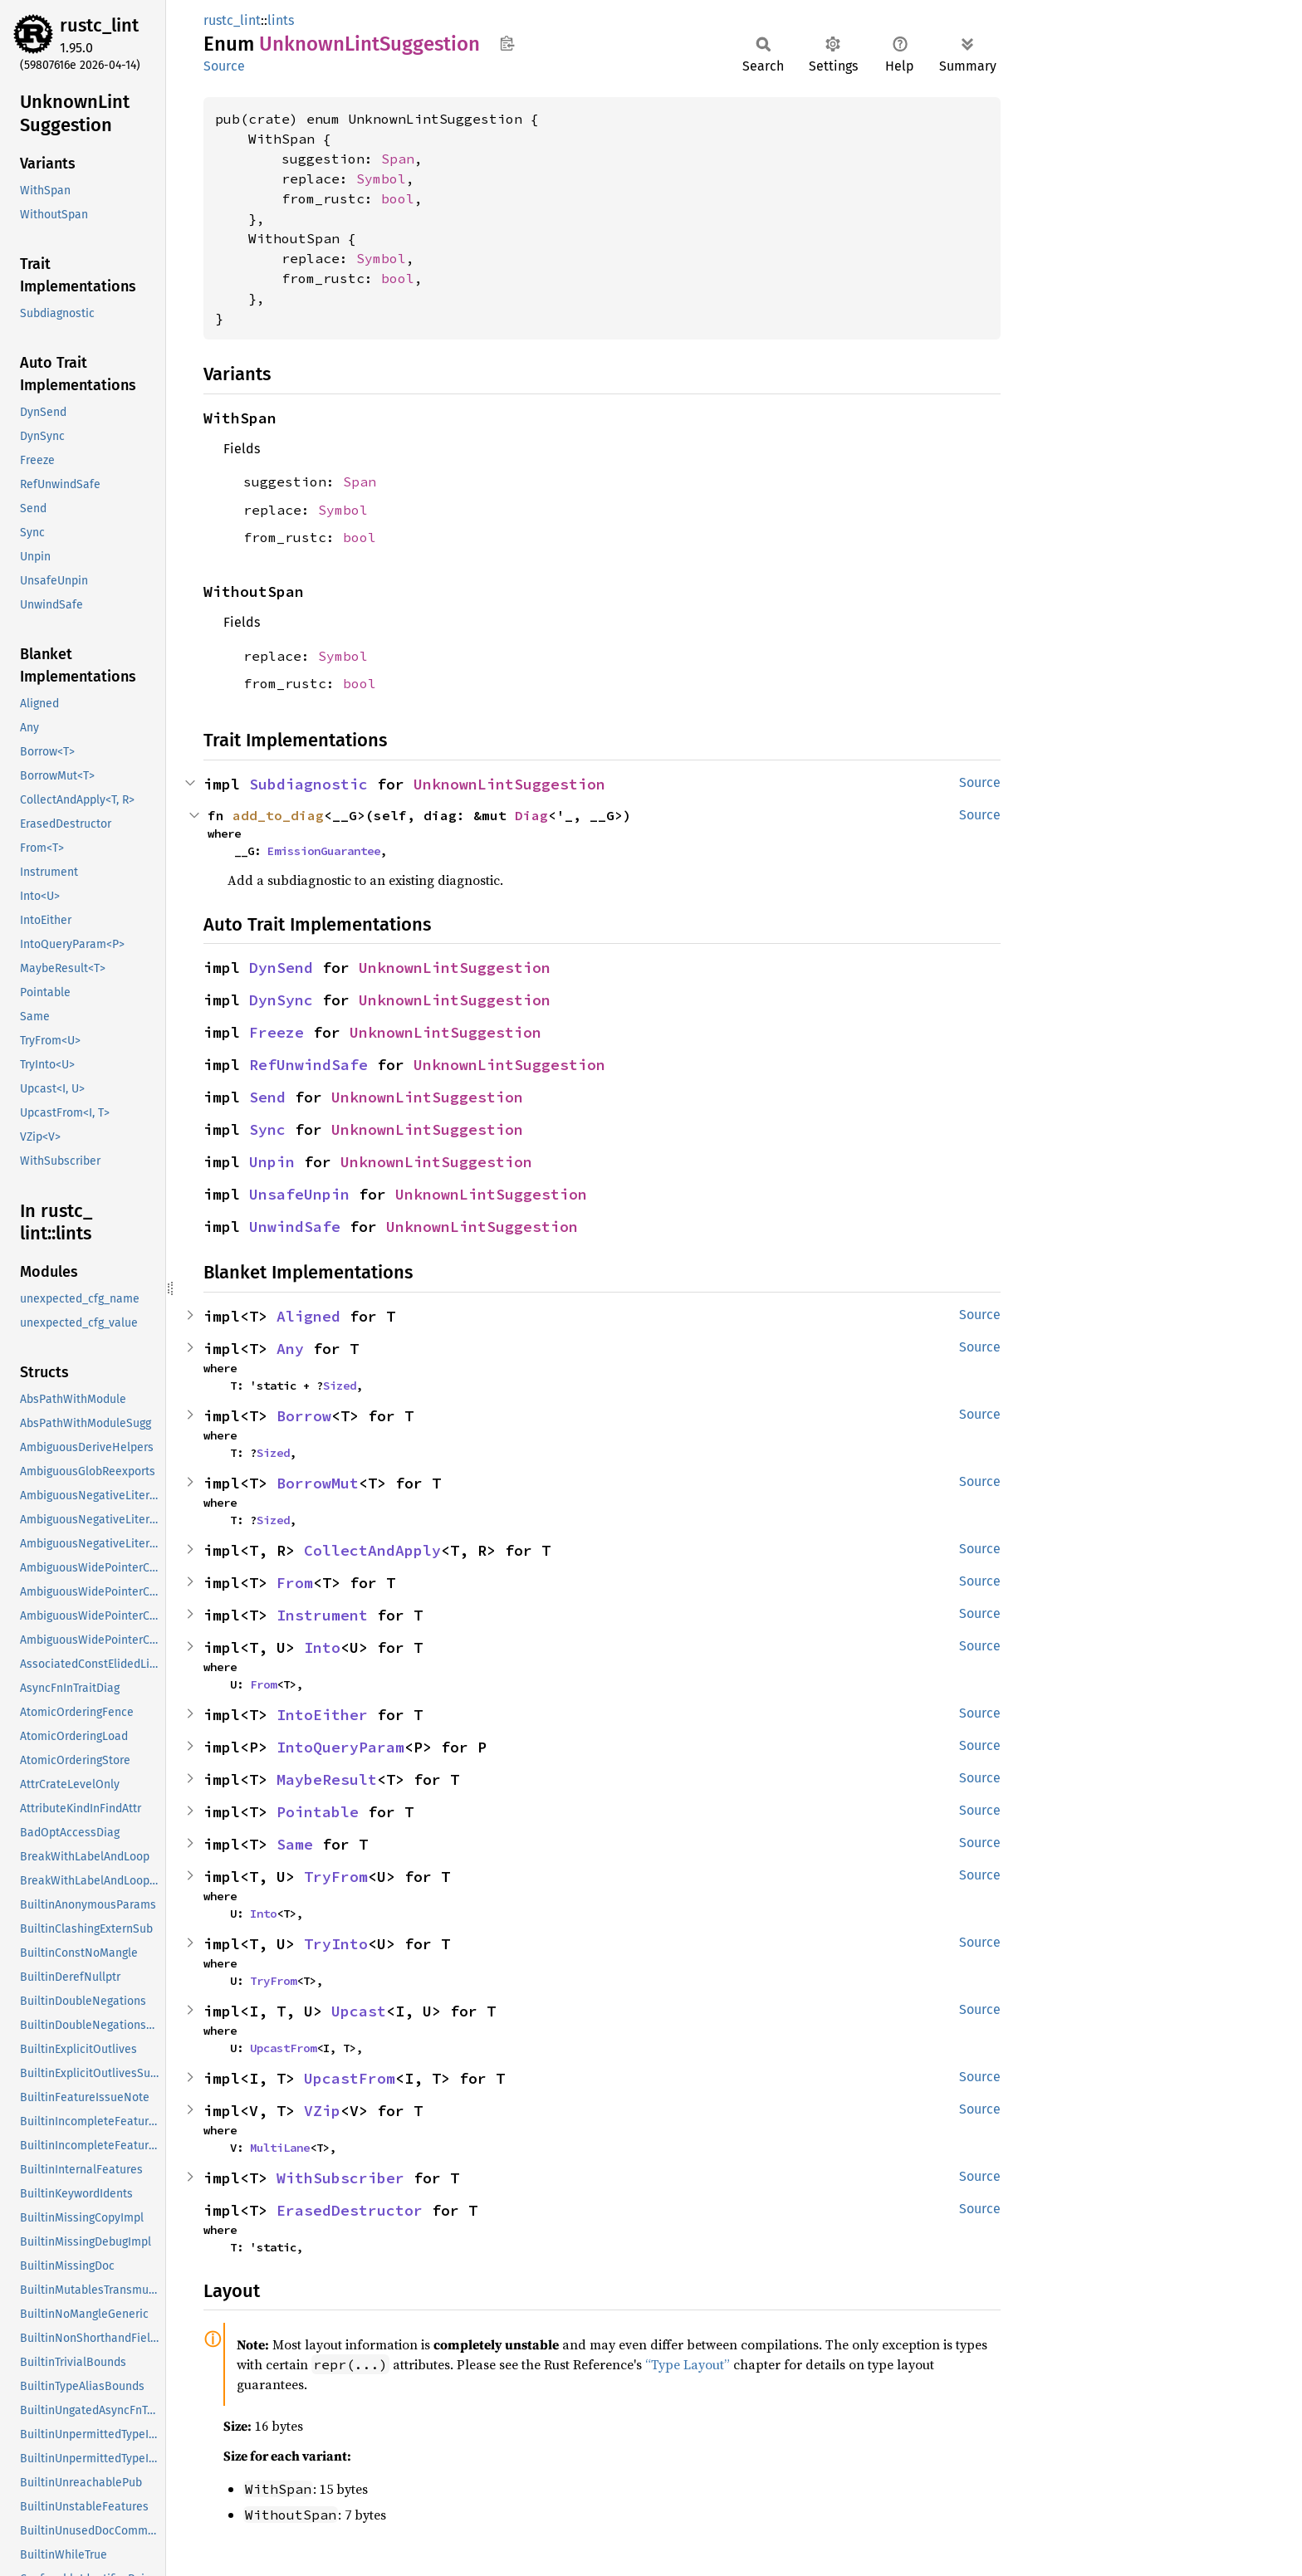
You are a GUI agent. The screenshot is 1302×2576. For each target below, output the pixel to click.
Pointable (318, 1811)
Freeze (276, 1032)
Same (295, 1844)
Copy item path (507, 43)
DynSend (281, 967)
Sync (267, 1129)
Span (397, 158)
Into (322, 1647)
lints (280, 20)
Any (290, 1348)
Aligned (308, 1316)
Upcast (358, 2011)
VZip (322, 2110)
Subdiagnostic (308, 784)
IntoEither (322, 1714)
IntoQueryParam (340, 1747)
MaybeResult (327, 1779)
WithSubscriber (340, 2177)
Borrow (304, 1415)
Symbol (381, 178)
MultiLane (280, 2147)
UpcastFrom (283, 2048)
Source (224, 66)
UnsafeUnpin (299, 1194)
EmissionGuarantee (323, 850)
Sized (339, 1385)
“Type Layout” (687, 2364)
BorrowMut (318, 1483)
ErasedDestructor (350, 2210)
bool (397, 198)
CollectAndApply (372, 1550)
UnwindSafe (294, 1226)
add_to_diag (278, 815)
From (295, 1582)
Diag (531, 815)
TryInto (336, 1943)
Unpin (272, 1161)
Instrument (322, 1615)
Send (267, 1097)
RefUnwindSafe (308, 1064)
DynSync (281, 999)
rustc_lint (99, 25)
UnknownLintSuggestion (509, 784)
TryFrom (336, 1876)
